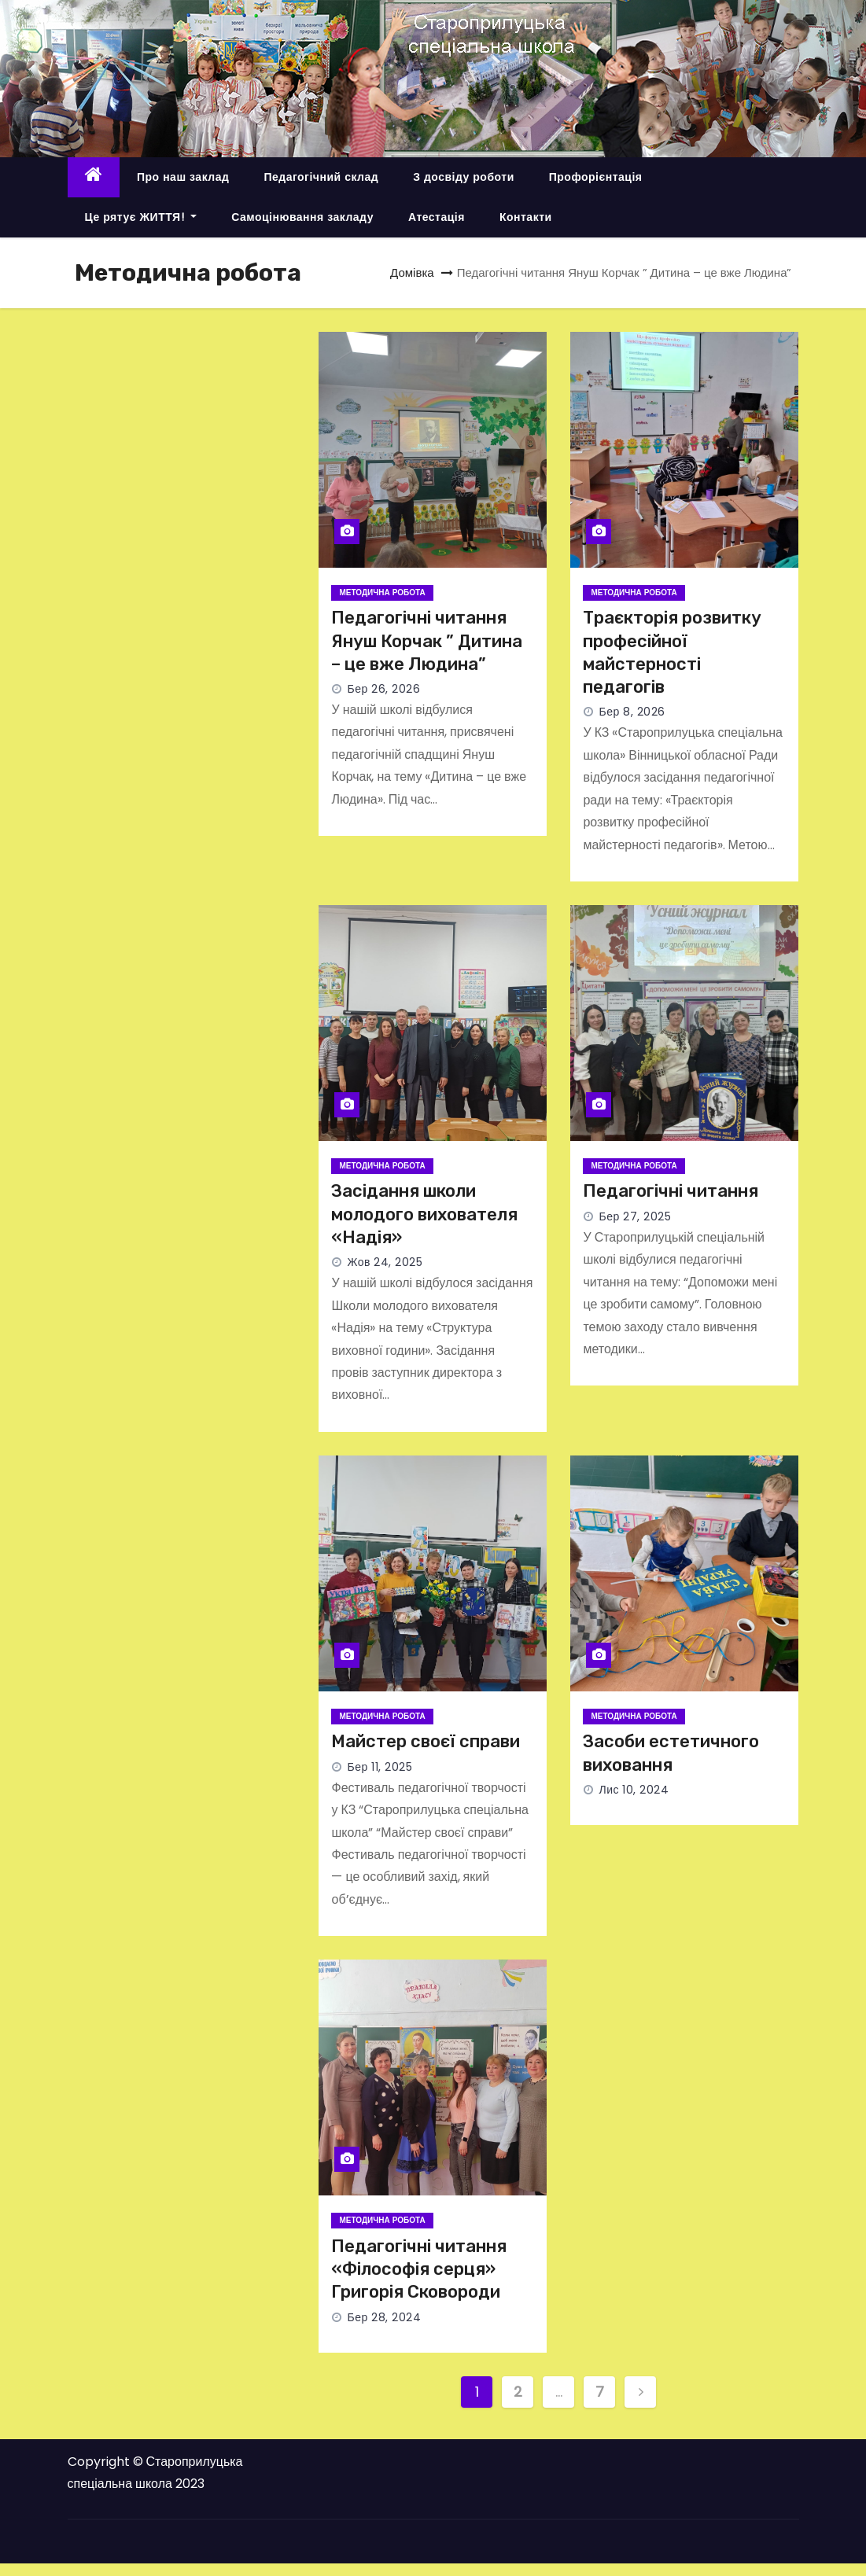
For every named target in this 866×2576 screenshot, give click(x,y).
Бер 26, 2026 (383, 689)
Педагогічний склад (320, 177)
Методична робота (382, 592)
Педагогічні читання (670, 1191)
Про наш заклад (183, 177)
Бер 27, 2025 (635, 1216)
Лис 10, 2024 (634, 1790)
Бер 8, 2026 (632, 711)
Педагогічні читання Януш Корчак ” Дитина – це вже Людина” (426, 641)
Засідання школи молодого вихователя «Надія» (424, 1214)
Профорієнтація (596, 177)
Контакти (525, 217)
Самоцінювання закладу (302, 217)
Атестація (436, 217)
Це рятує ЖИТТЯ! (141, 217)
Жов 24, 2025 (384, 1262)
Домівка (412, 272)
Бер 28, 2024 (384, 2317)
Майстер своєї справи (425, 1741)
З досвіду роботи (463, 177)
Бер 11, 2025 (379, 1767)
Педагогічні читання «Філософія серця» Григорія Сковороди (419, 2269)
